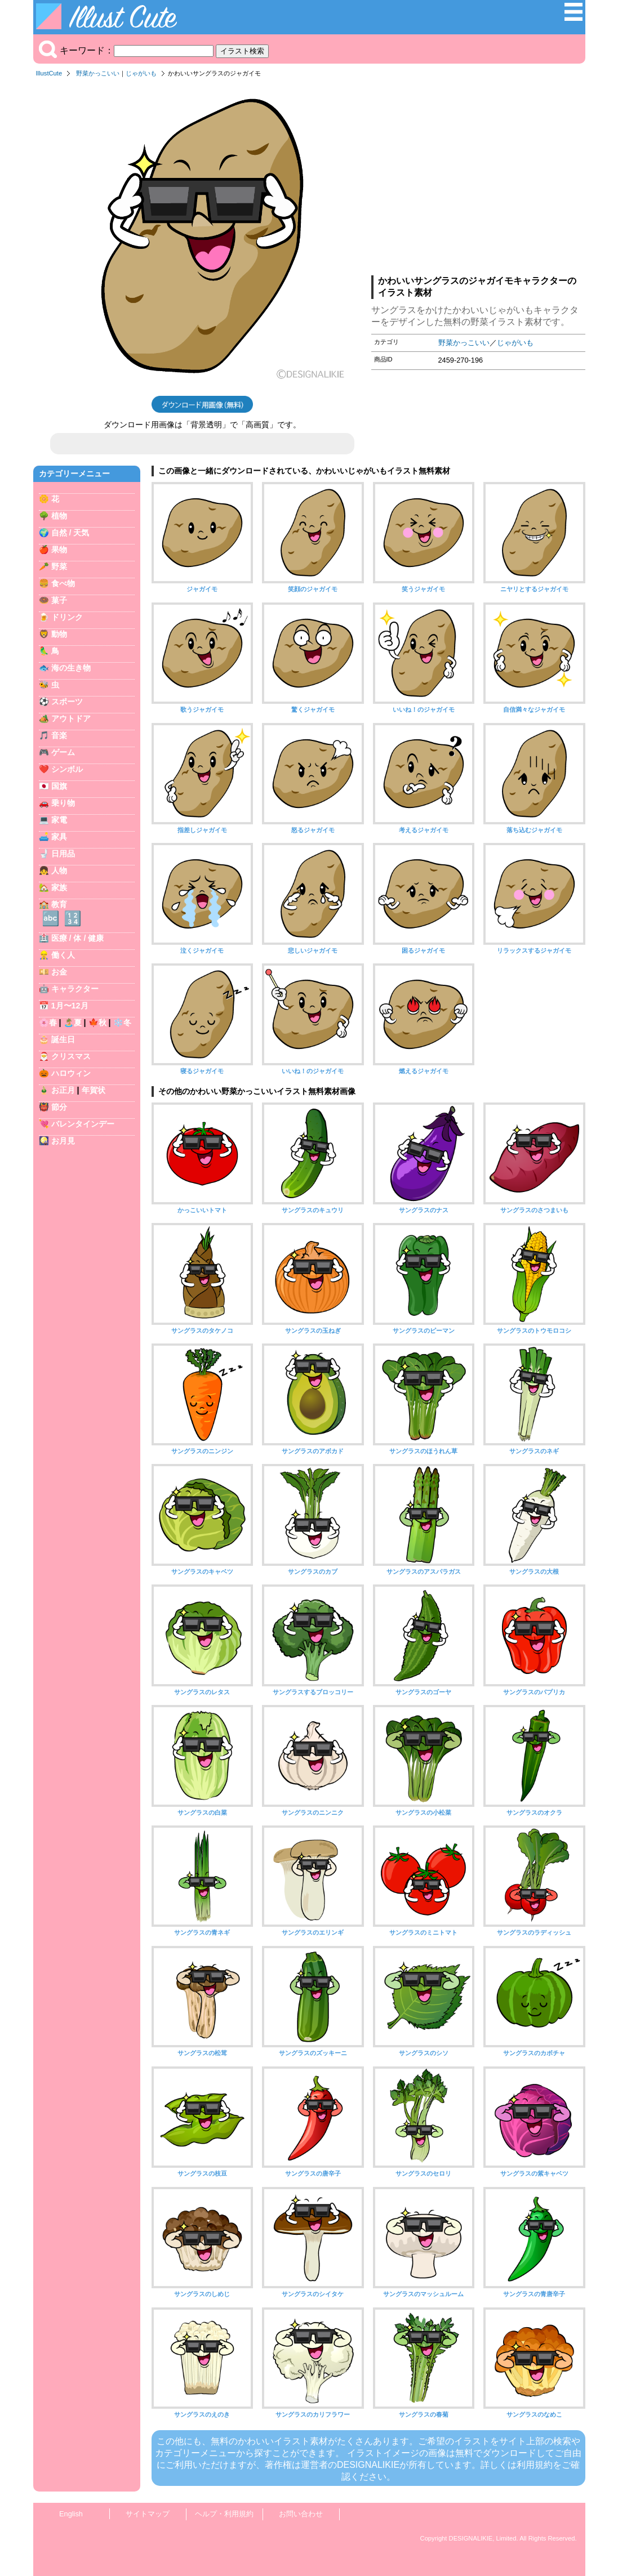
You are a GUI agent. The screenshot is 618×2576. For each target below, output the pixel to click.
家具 (59, 836)
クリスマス (71, 1056)
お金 (59, 971)
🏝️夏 (73, 1022)
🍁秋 (97, 1022)
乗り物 (63, 802)
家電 (59, 819)
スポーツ (67, 701)
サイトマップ (148, 2514)
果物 (59, 549)
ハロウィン (71, 1073)
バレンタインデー (82, 1123)
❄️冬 (122, 1022)
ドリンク (67, 617)
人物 (59, 870)
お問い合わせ (301, 2514)
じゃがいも (141, 73)
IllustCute (49, 73)
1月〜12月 (69, 1005)
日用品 (63, 853)
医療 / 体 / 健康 (77, 938)
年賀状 (93, 1090)
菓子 (59, 600)
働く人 (63, 954)
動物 (59, 634)
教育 (59, 904)
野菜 (59, 566)
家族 (59, 887)
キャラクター (75, 988)
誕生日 (63, 1039)
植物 (59, 515)
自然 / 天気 (70, 532)
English (71, 2514)
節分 (59, 1106)
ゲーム (63, 752)
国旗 (59, 786)
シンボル (67, 769)
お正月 (63, 1090)
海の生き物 (71, 667)
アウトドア (71, 718)
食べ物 (63, 583)
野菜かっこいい (97, 73)
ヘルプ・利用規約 (224, 2514)
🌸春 (48, 1022)
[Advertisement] (478, 179)
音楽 (59, 735)
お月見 (63, 1140)
